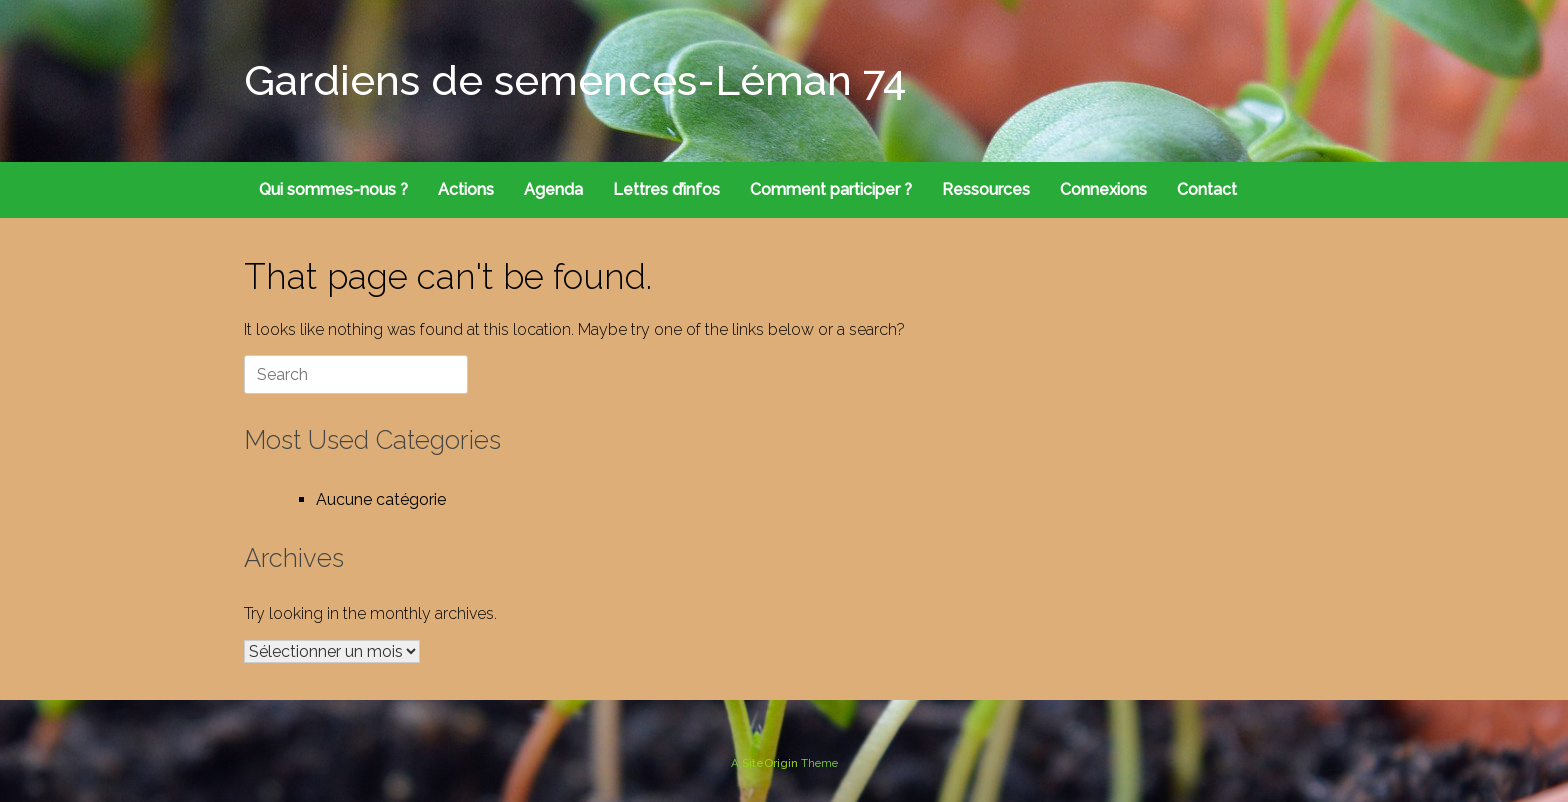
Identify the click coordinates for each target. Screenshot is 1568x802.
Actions (466, 189)
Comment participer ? (831, 189)
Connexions (1103, 189)
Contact (1207, 189)
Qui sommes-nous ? (333, 189)
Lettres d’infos (666, 189)
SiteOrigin (770, 763)
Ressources (986, 189)
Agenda (553, 189)
